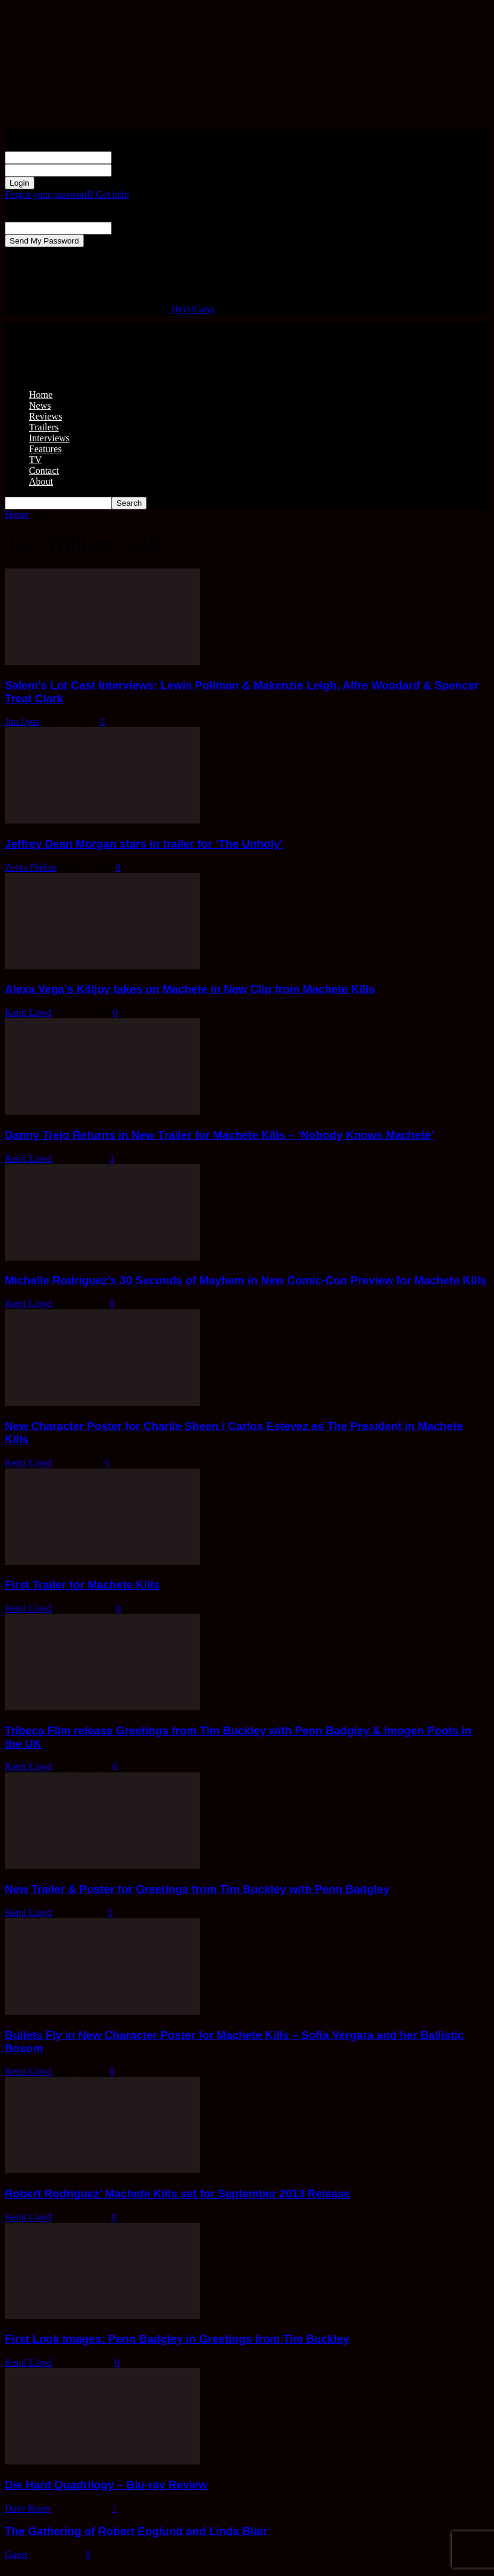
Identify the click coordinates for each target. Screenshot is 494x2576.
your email (132, 227)
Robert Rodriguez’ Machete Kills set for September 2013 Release (177, 2193)
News (40, 405)
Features (45, 449)
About (41, 481)
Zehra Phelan (30, 867)
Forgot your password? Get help (67, 194)
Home (40, 394)
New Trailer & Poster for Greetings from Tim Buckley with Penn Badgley (197, 1889)
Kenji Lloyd (28, 1012)
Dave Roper (28, 2508)
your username (140, 157)
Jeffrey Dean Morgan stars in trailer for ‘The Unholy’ (144, 843)
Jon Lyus (22, 721)
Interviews (49, 438)
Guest (16, 2554)
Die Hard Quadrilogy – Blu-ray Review (106, 2484)
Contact (44, 470)
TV (35, 460)
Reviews (45, 416)
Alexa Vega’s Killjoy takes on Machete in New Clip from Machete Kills (190, 989)
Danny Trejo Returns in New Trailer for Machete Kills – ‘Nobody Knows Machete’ (219, 1135)
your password (140, 170)
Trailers (44, 427)
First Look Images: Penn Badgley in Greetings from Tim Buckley (177, 2338)
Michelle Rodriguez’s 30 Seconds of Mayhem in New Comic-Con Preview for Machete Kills (246, 1280)
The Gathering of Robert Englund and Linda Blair (136, 2531)
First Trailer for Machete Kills (82, 1584)
